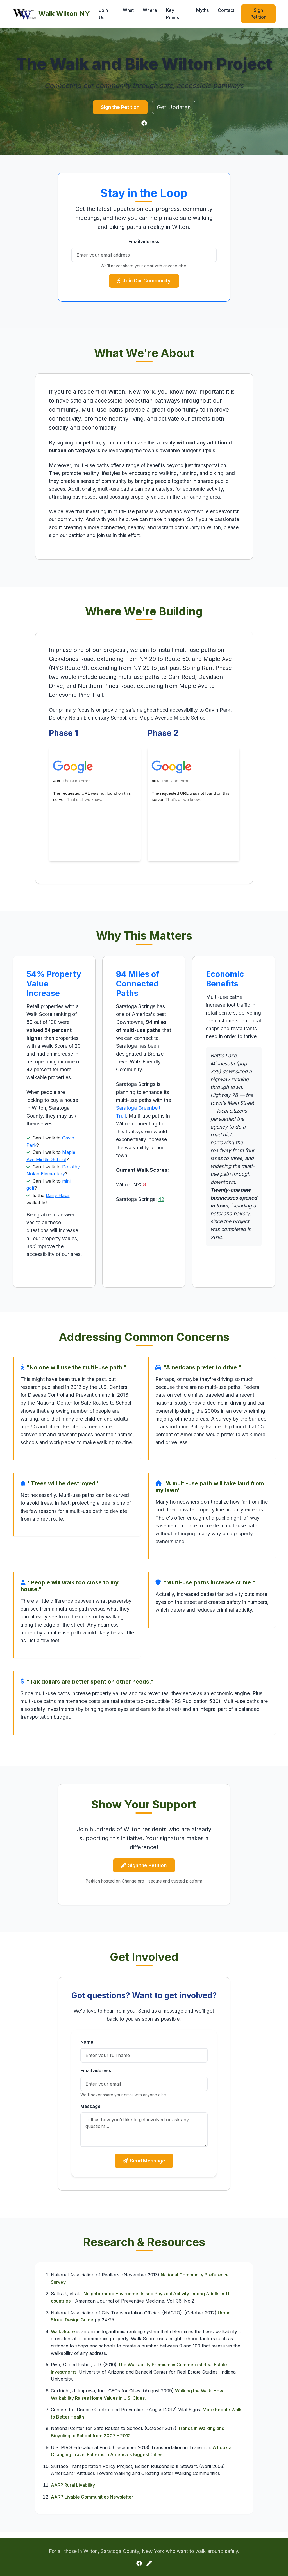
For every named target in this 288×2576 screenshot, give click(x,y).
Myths (202, 10)
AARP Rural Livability (73, 2491)
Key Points (172, 13)
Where (150, 10)
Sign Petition (258, 13)
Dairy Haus (58, 1199)
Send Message (144, 2166)
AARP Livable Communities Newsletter (92, 2503)
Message (90, 2111)
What (128, 10)
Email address (143, 243)
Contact (226, 10)
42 (161, 1202)
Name (86, 2047)
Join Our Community (144, 283)
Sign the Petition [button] (120, 108)
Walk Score (63, 2338)
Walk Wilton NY (51, 14)
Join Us (103, 13)
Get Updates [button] (177, 108)
